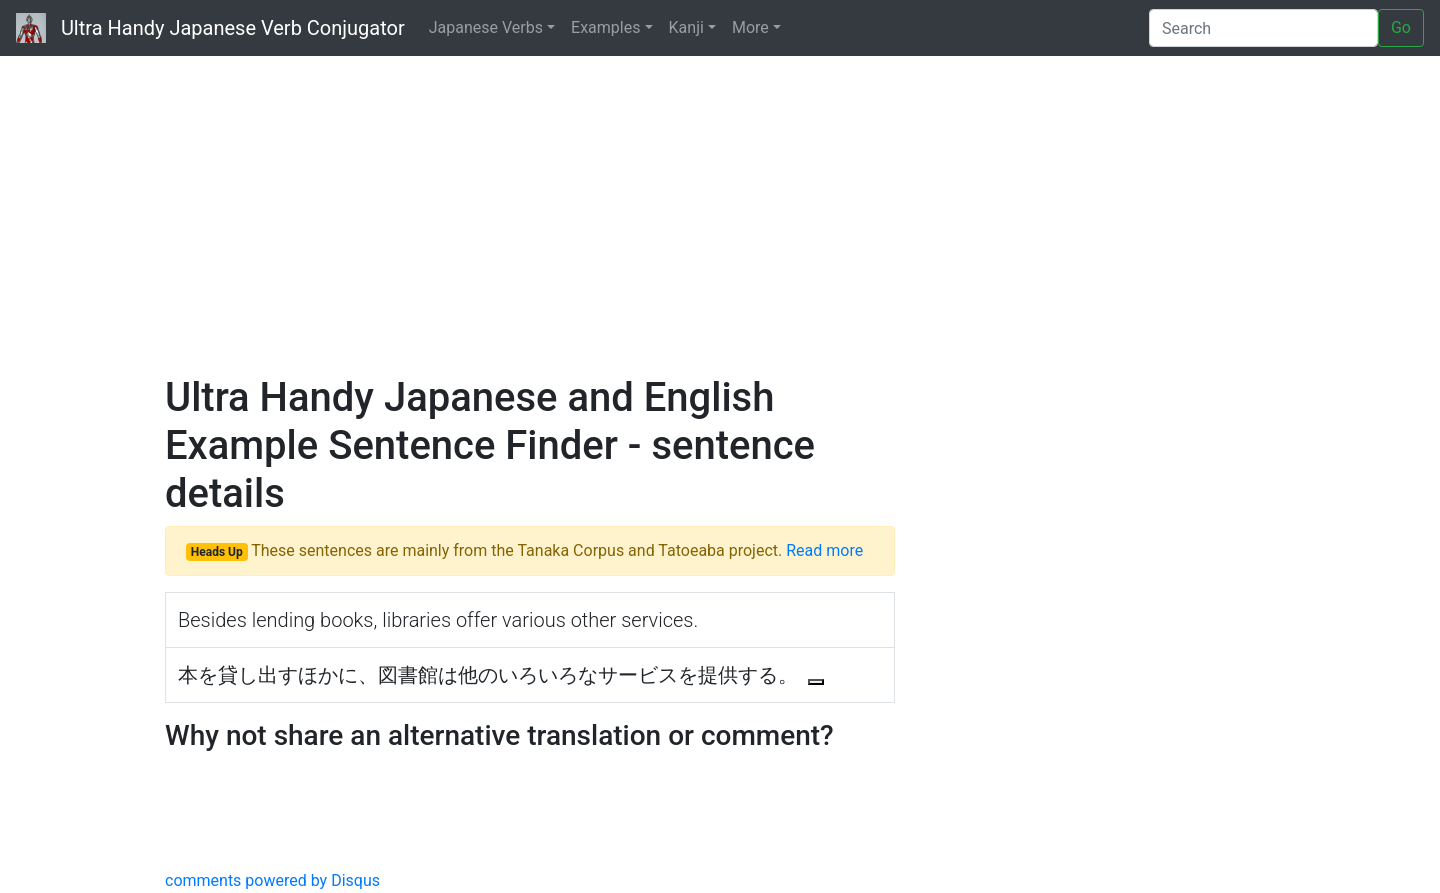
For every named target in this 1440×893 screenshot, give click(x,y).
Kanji (686, 27)
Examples (605, 27)
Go (1401, 27)
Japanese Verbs (486, 27)
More (750, 27)
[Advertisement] (720, 210)
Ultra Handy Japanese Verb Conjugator (210, 28)
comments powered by (272, 880)
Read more (824, 550)
